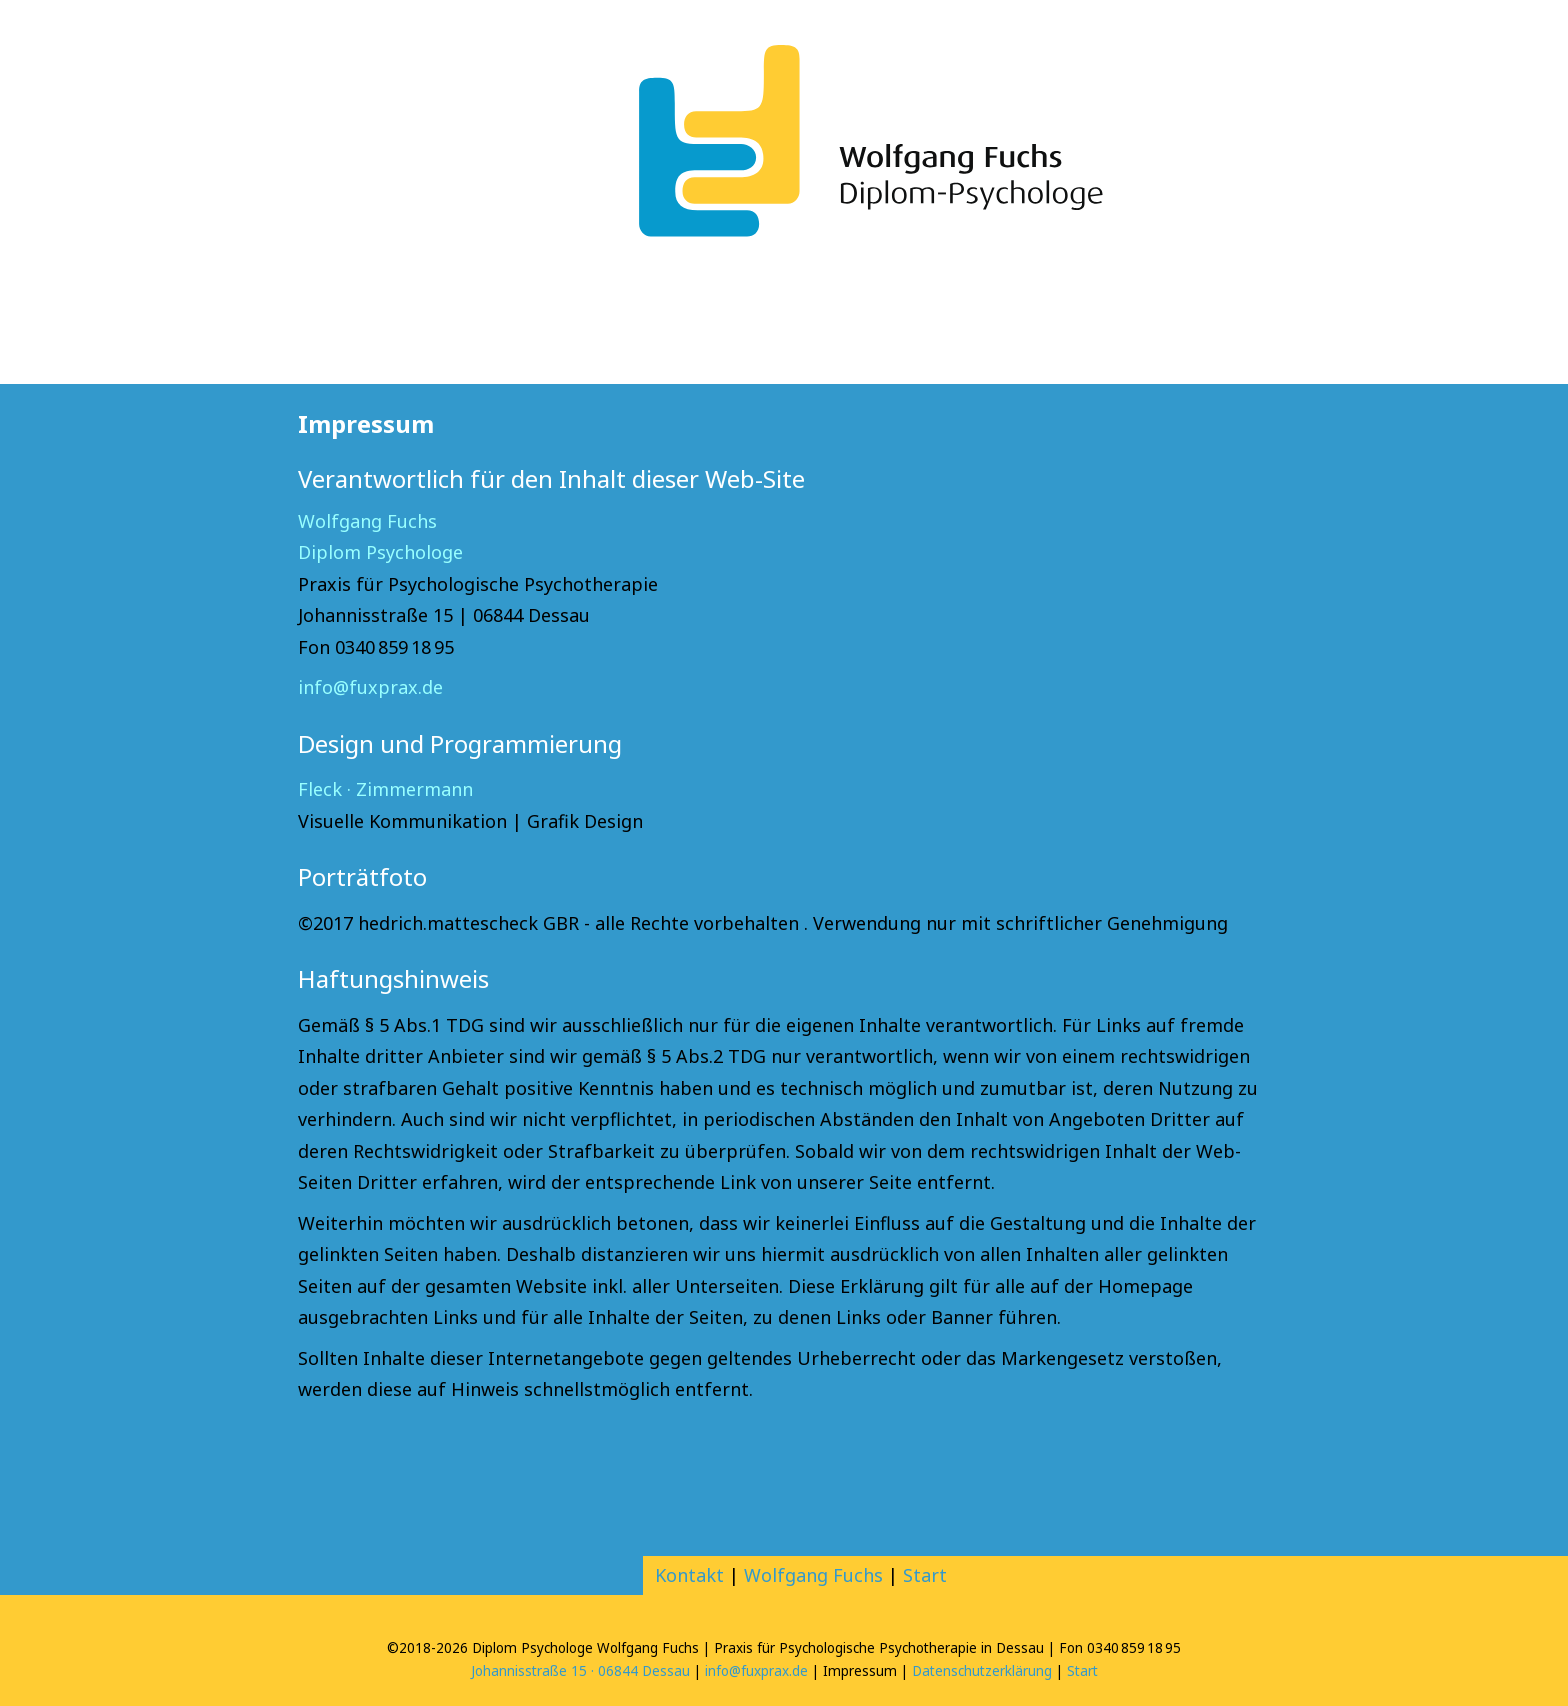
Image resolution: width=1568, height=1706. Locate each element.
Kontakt (689, 1575)
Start (925, 1575)
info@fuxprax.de (370, 687)
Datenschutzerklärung (982, 1671)
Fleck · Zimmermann (385, 789)
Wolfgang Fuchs (813, 1575)
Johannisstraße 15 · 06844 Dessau (580, 1671)
